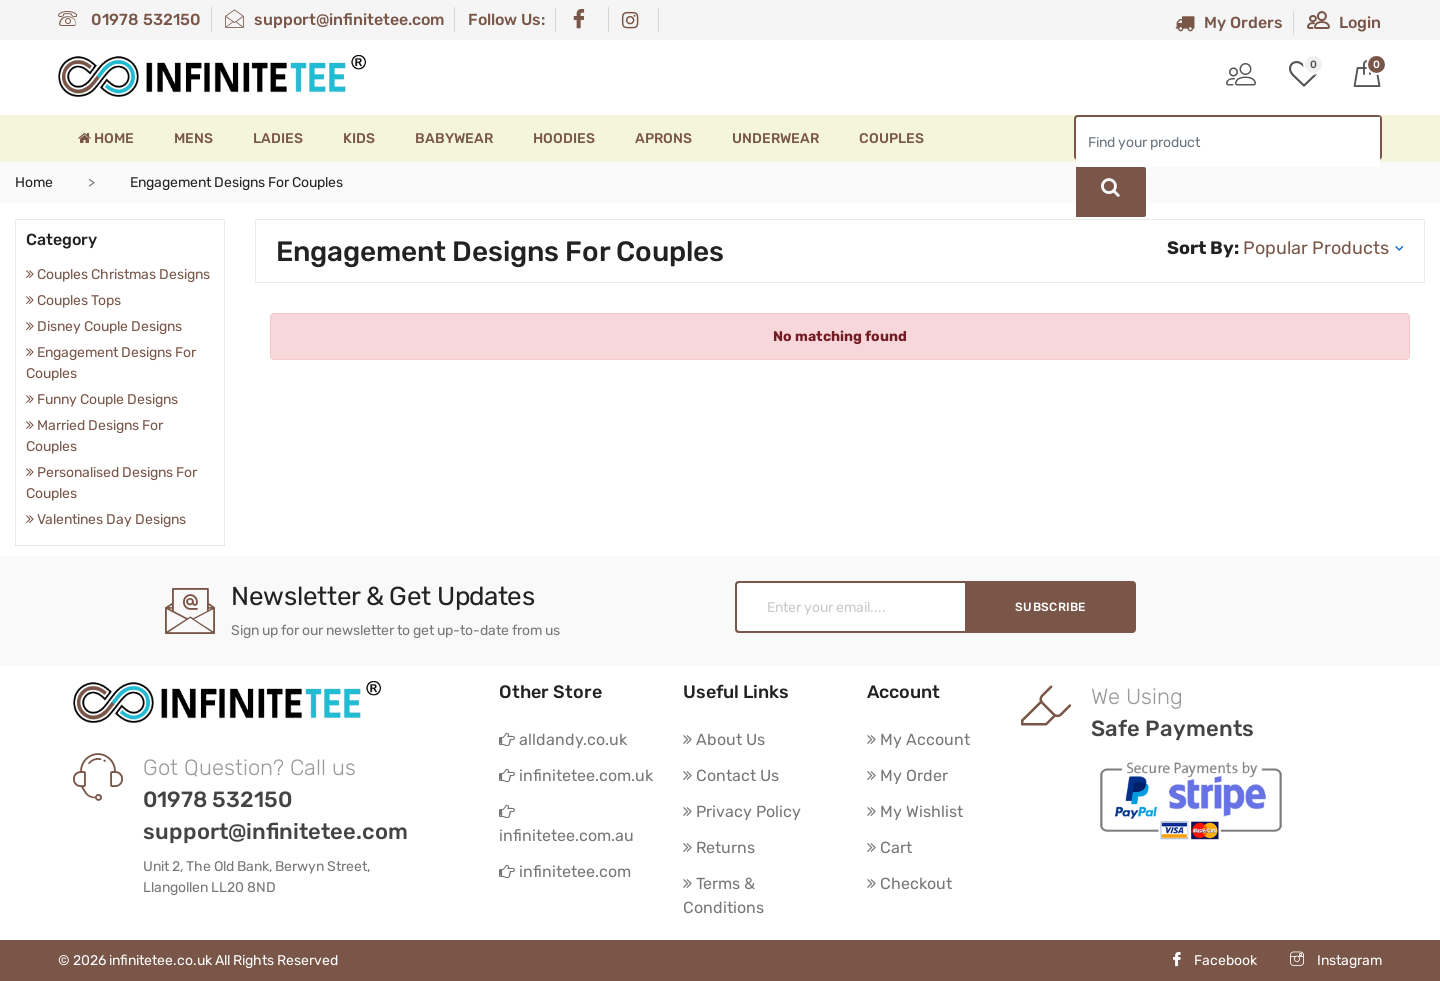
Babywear (454, 138)
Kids (359, 138)
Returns (719, 847)
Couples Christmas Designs (118, 274)
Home (106, 138)
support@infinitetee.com (334, 19)
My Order (907, 775)
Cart (889, 847)
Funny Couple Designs (102, 399)
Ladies (278, 138)
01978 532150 (129, 19)
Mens (193, 138)
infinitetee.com (565, 871)
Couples (891, 138)
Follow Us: (506, 19)
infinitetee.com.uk (576, 775)
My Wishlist (915, 811)
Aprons (663, 138)
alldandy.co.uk (563, 739)
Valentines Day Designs (106, 519)
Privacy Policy (742, 811)
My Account (918, 739)
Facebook (1213, 960)
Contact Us (731, 775)
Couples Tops (73, 300)
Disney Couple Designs (104, 326)
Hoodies (564, 138)
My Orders (1229, 22)
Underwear (775, 138)
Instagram (1336, 960)
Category (61, 239)
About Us (724, 739)
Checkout (909, 883)
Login (1344, 22)
